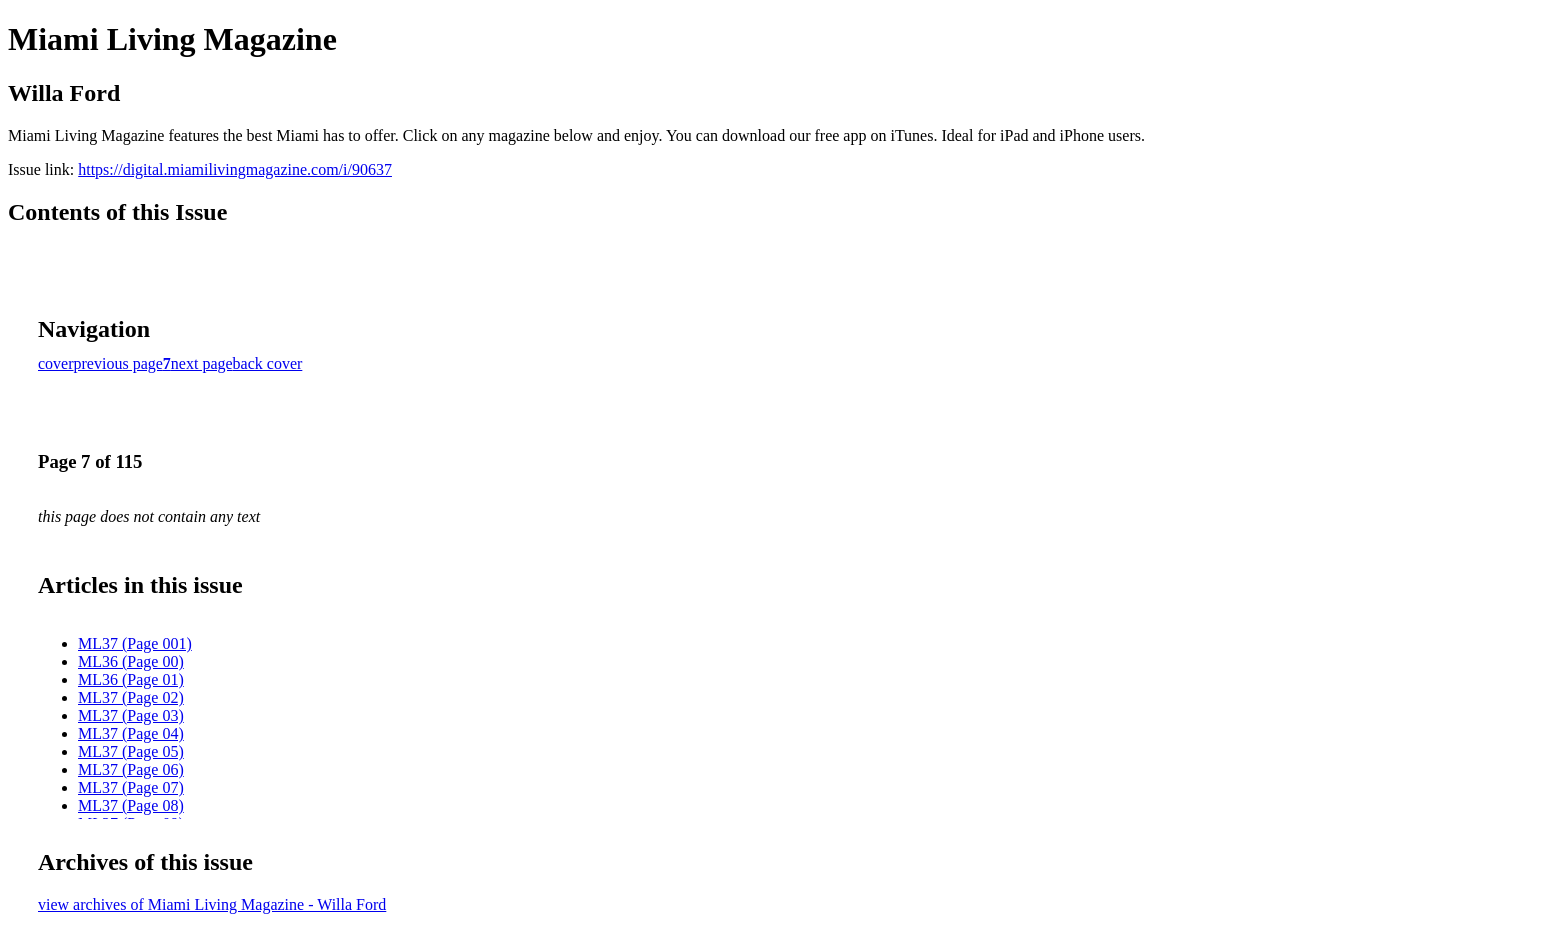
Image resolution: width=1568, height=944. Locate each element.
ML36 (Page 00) (131, 661)
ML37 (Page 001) (135, 643)
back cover (268, 363)
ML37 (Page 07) (131, 787)
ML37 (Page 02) (131, 697)
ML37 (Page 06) (131, 769)
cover (56, 363)
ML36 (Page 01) (131, 679)
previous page (118, 363)
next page (202, 363)
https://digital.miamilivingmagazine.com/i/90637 (235, 169)
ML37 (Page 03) (131, 715)
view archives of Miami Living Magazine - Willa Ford (212, 904)
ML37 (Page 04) (131, 733)
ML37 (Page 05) (131, 751)
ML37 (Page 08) (131, 805)
